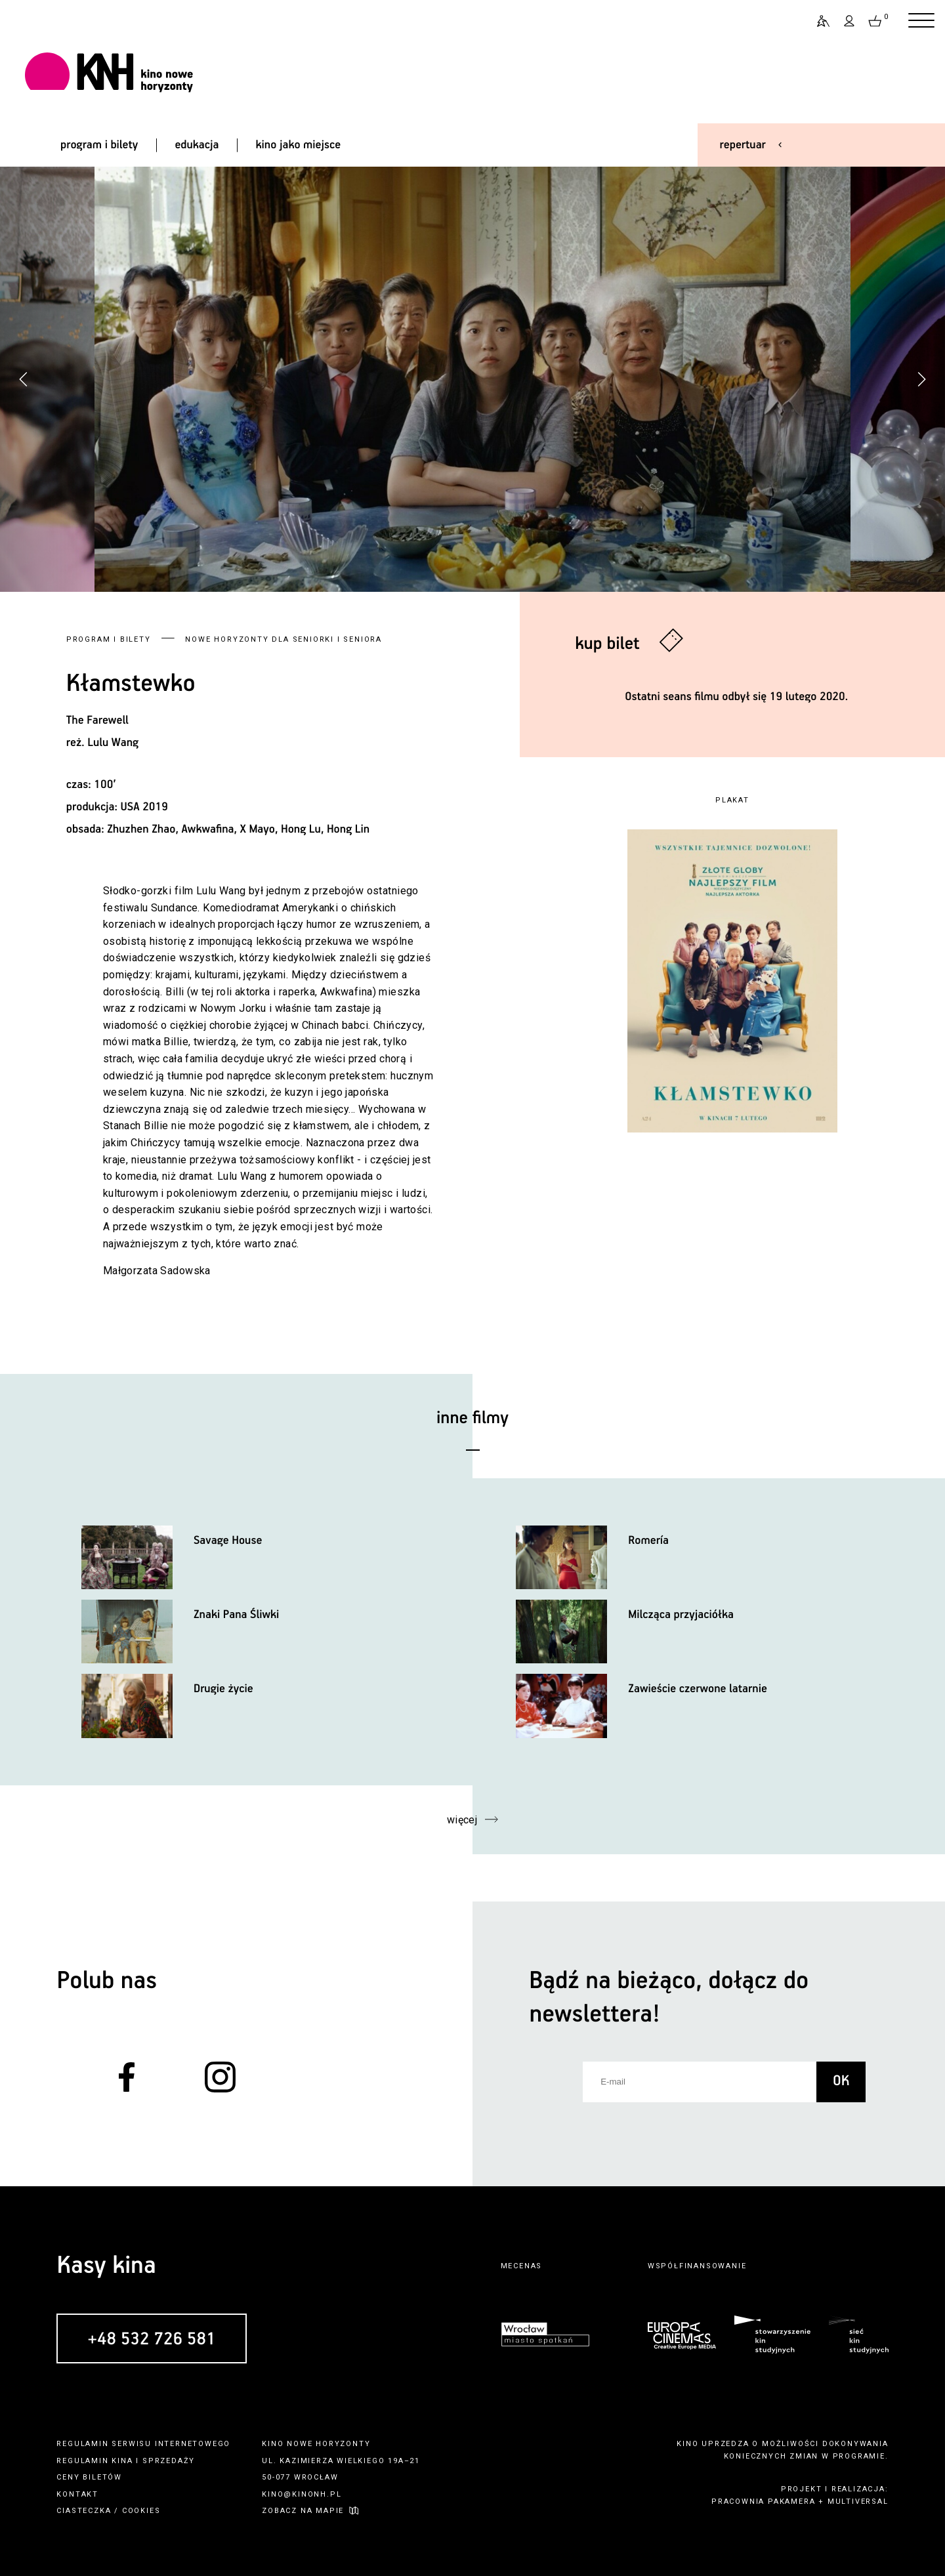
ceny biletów (89, 2477)
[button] (921, 379)
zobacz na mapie (303, 2510)
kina (122, 2461)
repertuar (743, 145)
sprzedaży (168, 2461)
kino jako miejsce (298, 145)
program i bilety (99, 145)
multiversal (858, 2501)
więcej (462, 1820)
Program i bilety (108, 639)
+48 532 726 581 (152, 2339)
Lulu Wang (112, 742)
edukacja (197, 145)
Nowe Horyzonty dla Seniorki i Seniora (283, 639)
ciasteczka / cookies (108, 2510)
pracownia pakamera (763, 2501)
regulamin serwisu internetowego (143, 2444)
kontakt (77, 2494)
